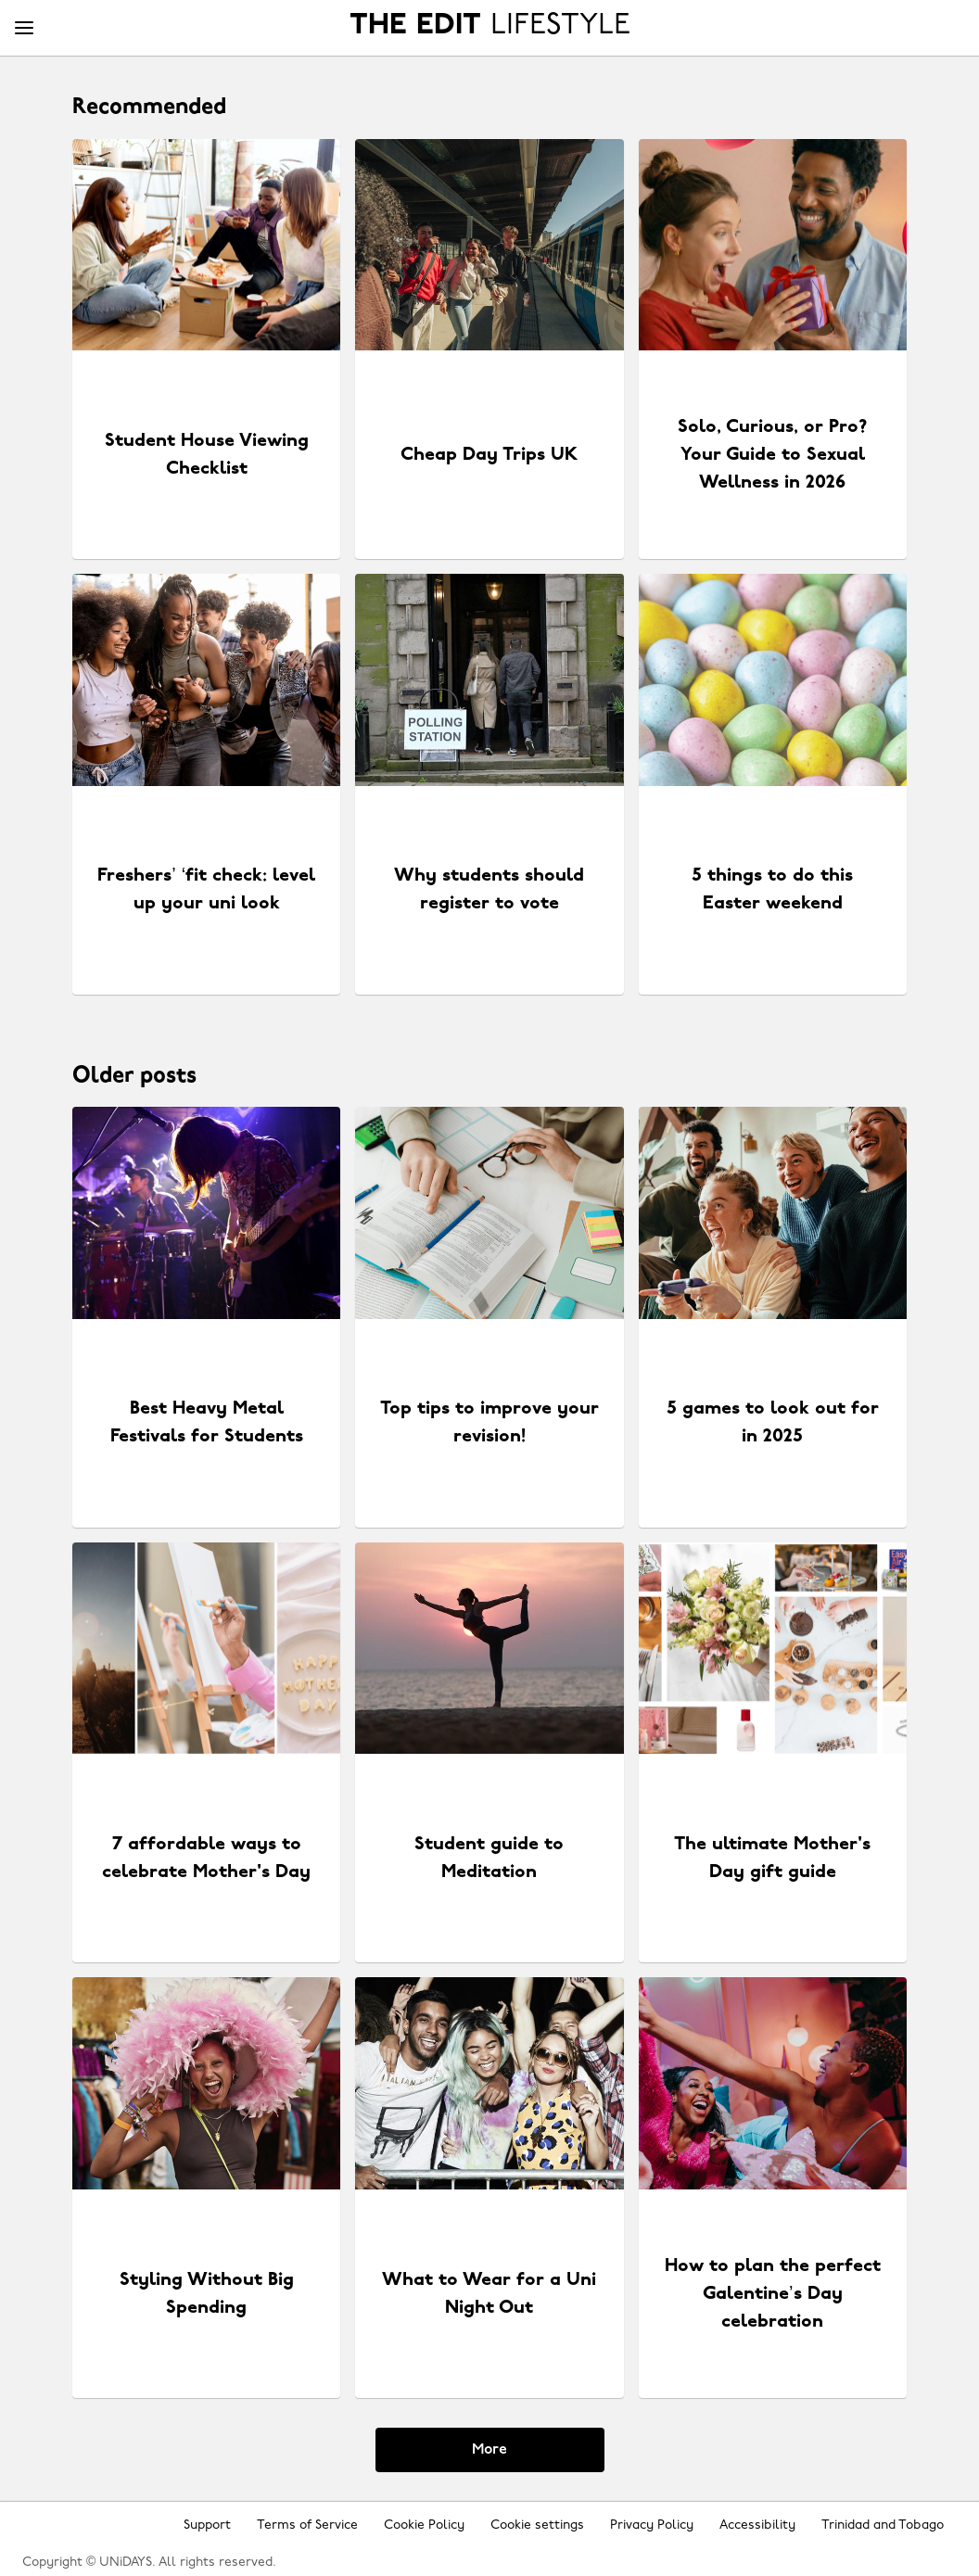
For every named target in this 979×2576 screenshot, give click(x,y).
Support (207, 2525)
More (489, 2450)
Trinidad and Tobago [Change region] (882, 2525)
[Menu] (24, 29)
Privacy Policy (651, 2525)
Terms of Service (307, 2525)
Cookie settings (537, 2525)
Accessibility (757, 2525)
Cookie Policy (424, 2525)
